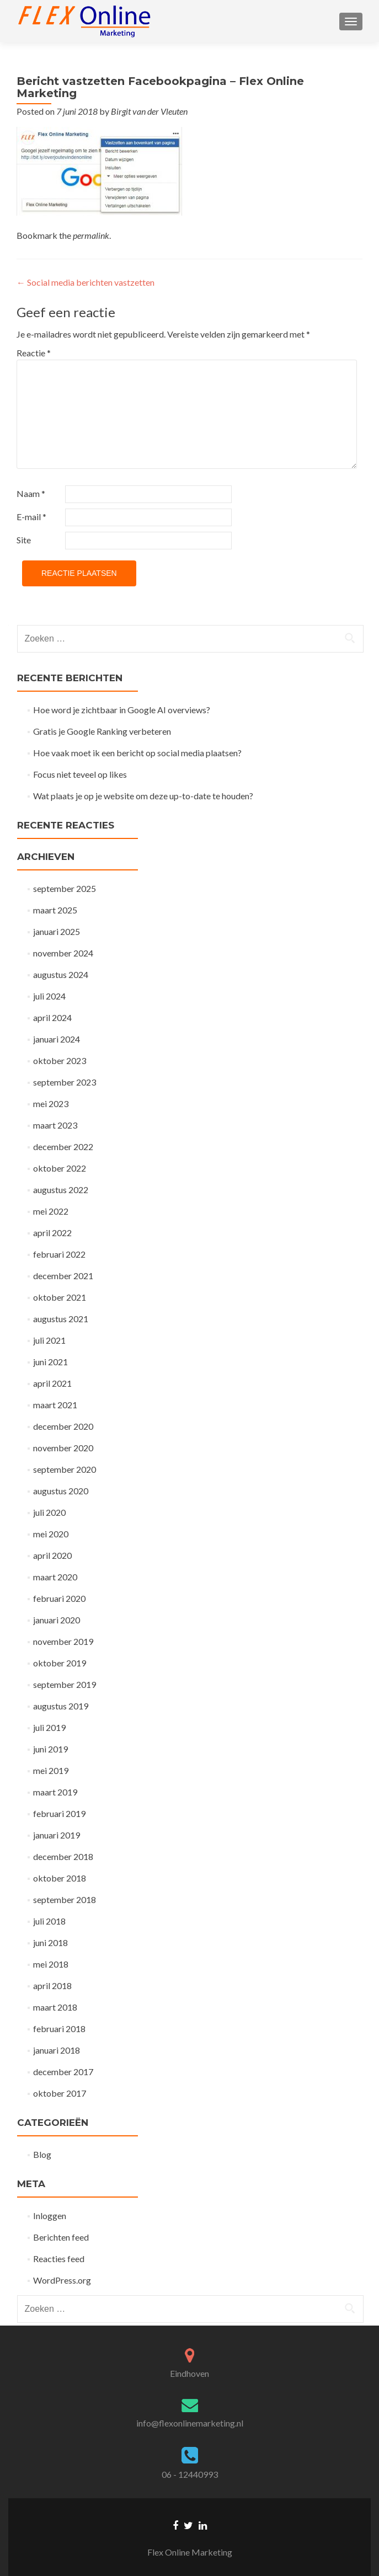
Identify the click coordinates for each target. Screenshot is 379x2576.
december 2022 (63, 1146)
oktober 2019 (59, 1663)
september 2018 (64, 1899)
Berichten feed (61, 2237)
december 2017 (63, 2071)
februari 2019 (59, 1813)
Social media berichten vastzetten (85, 282)
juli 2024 (49, 996)
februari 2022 (59, 1254)
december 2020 (63, 1426)
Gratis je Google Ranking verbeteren (102, 731)
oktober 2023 (59, 1060)
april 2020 (52, 1555)
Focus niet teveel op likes (80, 774)
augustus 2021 (60, 1318)
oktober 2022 (59, 1168)
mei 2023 (50, 1103)
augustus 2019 (60, 1706)
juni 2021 (50, 1361)
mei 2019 (50, 1770)
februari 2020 (59, 1598)
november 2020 (63, 1447)
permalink (91, 235)
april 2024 (52, 1017)
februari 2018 (59, 2028)
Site (24, 540)
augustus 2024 (60, 974)
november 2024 (63, 953)
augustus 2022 (60, 1189)
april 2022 (52, 1232)
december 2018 (63, 1856)
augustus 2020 (60, 1490)
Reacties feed (58, 2258)
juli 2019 (49, 1727)
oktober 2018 (59, 1878)
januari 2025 (56, 931)
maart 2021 (55, 1404)
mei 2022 (50, 1211)
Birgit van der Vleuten (149, 111)
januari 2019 (56, 1835)
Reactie (34, 353)
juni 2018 (50, 1942)
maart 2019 (55, 1792)
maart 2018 (55, 2007)
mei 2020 (50, 1534)
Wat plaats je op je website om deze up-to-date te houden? (143, 795)
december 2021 (63, 1275)
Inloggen (49, 2215)
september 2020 (64, 1469)
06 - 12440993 (190, 2474)
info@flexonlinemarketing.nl (189, 2423)
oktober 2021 (59, 1297)
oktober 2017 (59, 2093)
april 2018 (52, 1985)
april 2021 (52, 1383)
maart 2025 (55, 910)
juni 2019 (50, 1749)
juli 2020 (49, 1512)
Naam (31, 493)
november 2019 (63, 1641)
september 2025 (64, 888)
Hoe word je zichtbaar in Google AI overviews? (121, 709)
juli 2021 (49, 1340)
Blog (42, 2154)
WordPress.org (62, 2280)
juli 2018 (49, 1921)
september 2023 (64, 1082)
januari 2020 (56, 1620)
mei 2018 (50, 1964)
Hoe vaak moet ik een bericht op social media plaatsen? (137, 752)
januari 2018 (56, 2050)
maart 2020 (55, 1577)
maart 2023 (55, 1125)
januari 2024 (56, 1039)
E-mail (31, 516)
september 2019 (64, 1684)
